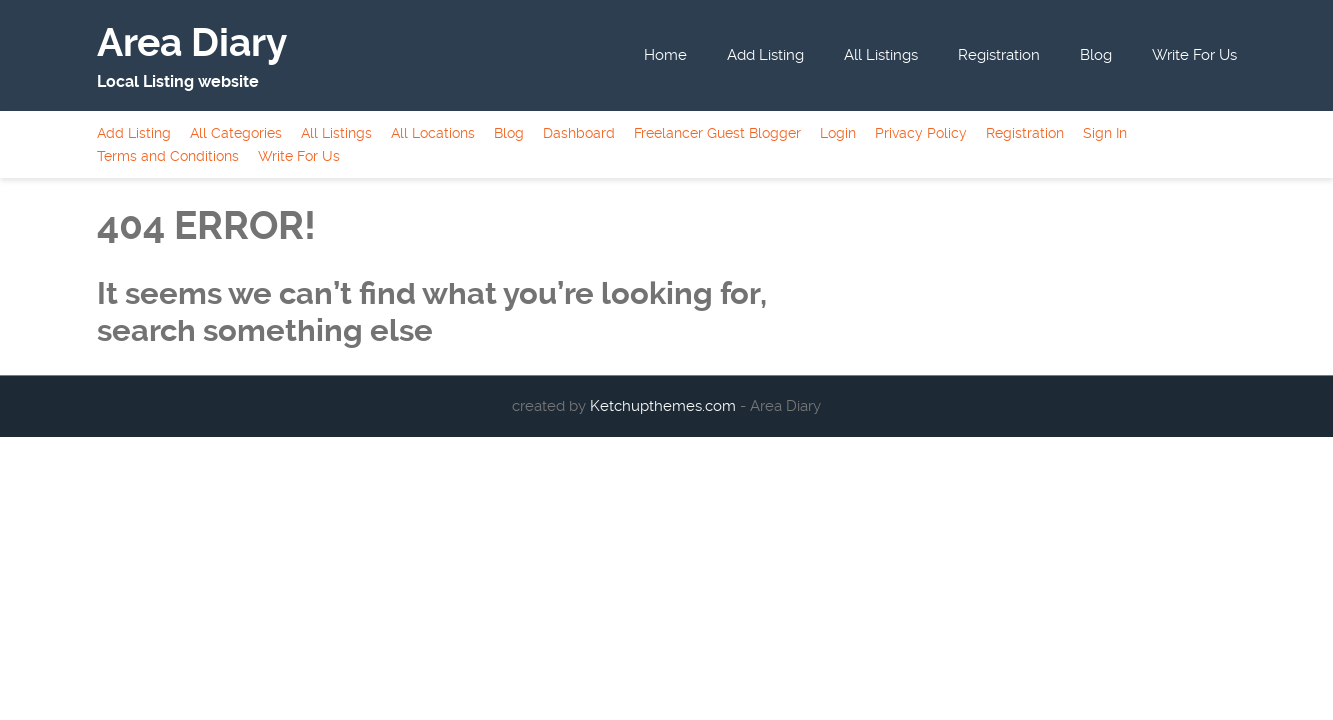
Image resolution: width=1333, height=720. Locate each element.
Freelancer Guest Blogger (717, 133)
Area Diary (192, 43)
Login (838, 133)
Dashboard (579, 133)
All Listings (881, 55)
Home (665, 55)
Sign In (1105, 133)
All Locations (433, 133)
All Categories (236, 133)
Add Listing (765, 55)
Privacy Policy (921, 133)
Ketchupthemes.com (665, 406)
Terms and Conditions (168, 156)
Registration (999, 55)
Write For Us (1194, 55)
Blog (1096, 55)
